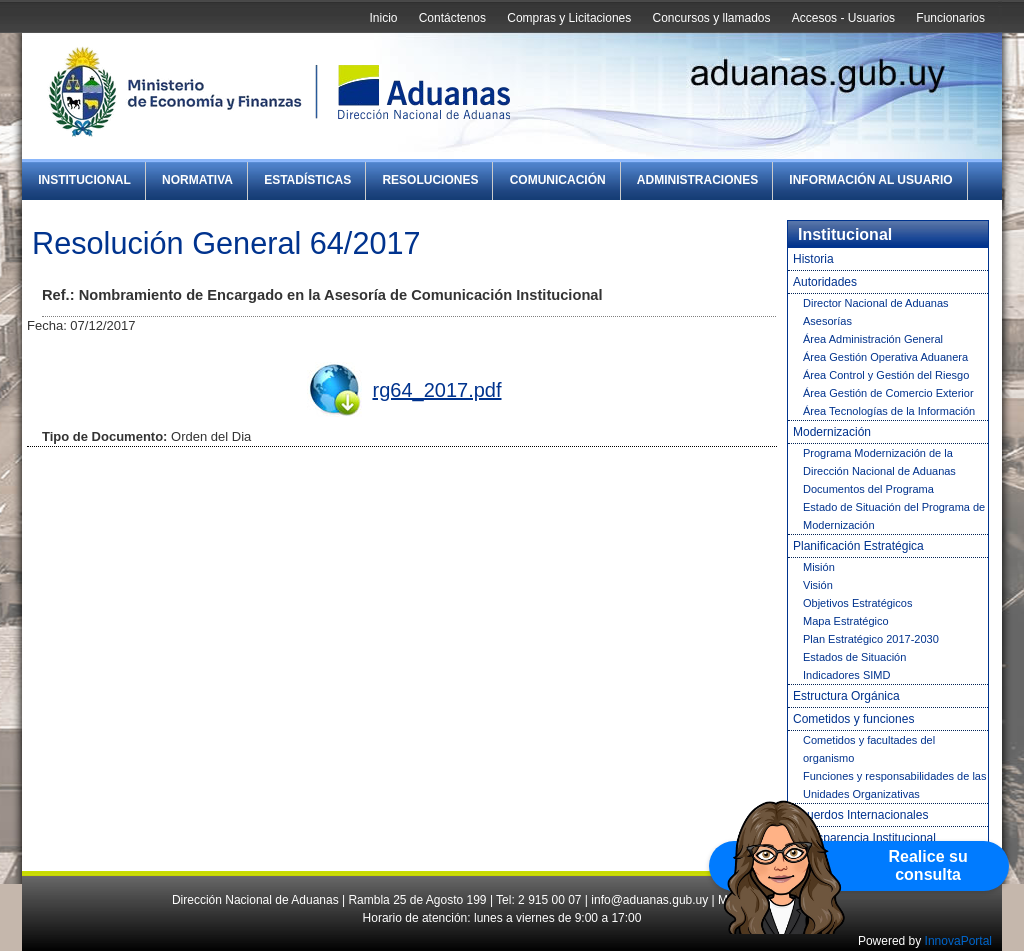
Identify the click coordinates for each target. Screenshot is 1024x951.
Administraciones (697, 180)
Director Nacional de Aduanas (876, 303)
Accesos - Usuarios (843, 18)
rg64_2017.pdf (436, 390)
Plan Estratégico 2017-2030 (871, 639)
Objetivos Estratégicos (857, 603)
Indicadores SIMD (846, 675)
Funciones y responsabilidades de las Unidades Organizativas (894, 785)
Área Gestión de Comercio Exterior (888, 393)
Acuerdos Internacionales (860, 815)
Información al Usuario (870, 180)
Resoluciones (430, 180)
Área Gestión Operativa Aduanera (885, 357)
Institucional (84, 180)
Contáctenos (452, 18)
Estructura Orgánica (846, 696)
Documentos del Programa (868, 489)
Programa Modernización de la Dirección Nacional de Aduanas (879, 462)
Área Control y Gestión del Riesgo (886, 375)
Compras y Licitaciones (569, 18)
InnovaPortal (958, 941)
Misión (819, 567)
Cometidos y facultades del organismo (869, 749)
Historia (813, 259)
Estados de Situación (854, 657)
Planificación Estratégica (858, 546)
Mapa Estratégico (846, 621)
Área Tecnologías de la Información (889, 411)
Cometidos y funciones (853, 719)
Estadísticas (307, 180)
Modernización (832, 432)
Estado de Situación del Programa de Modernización (894, 516)
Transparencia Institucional (864, 838)
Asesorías (827, 321)
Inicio (383, 18)
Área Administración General (873, 339)
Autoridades (825, 282)
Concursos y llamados (711, 18)
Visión (818, 585)
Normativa (197, 180)
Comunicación (558, 180)
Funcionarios (950, 18)
